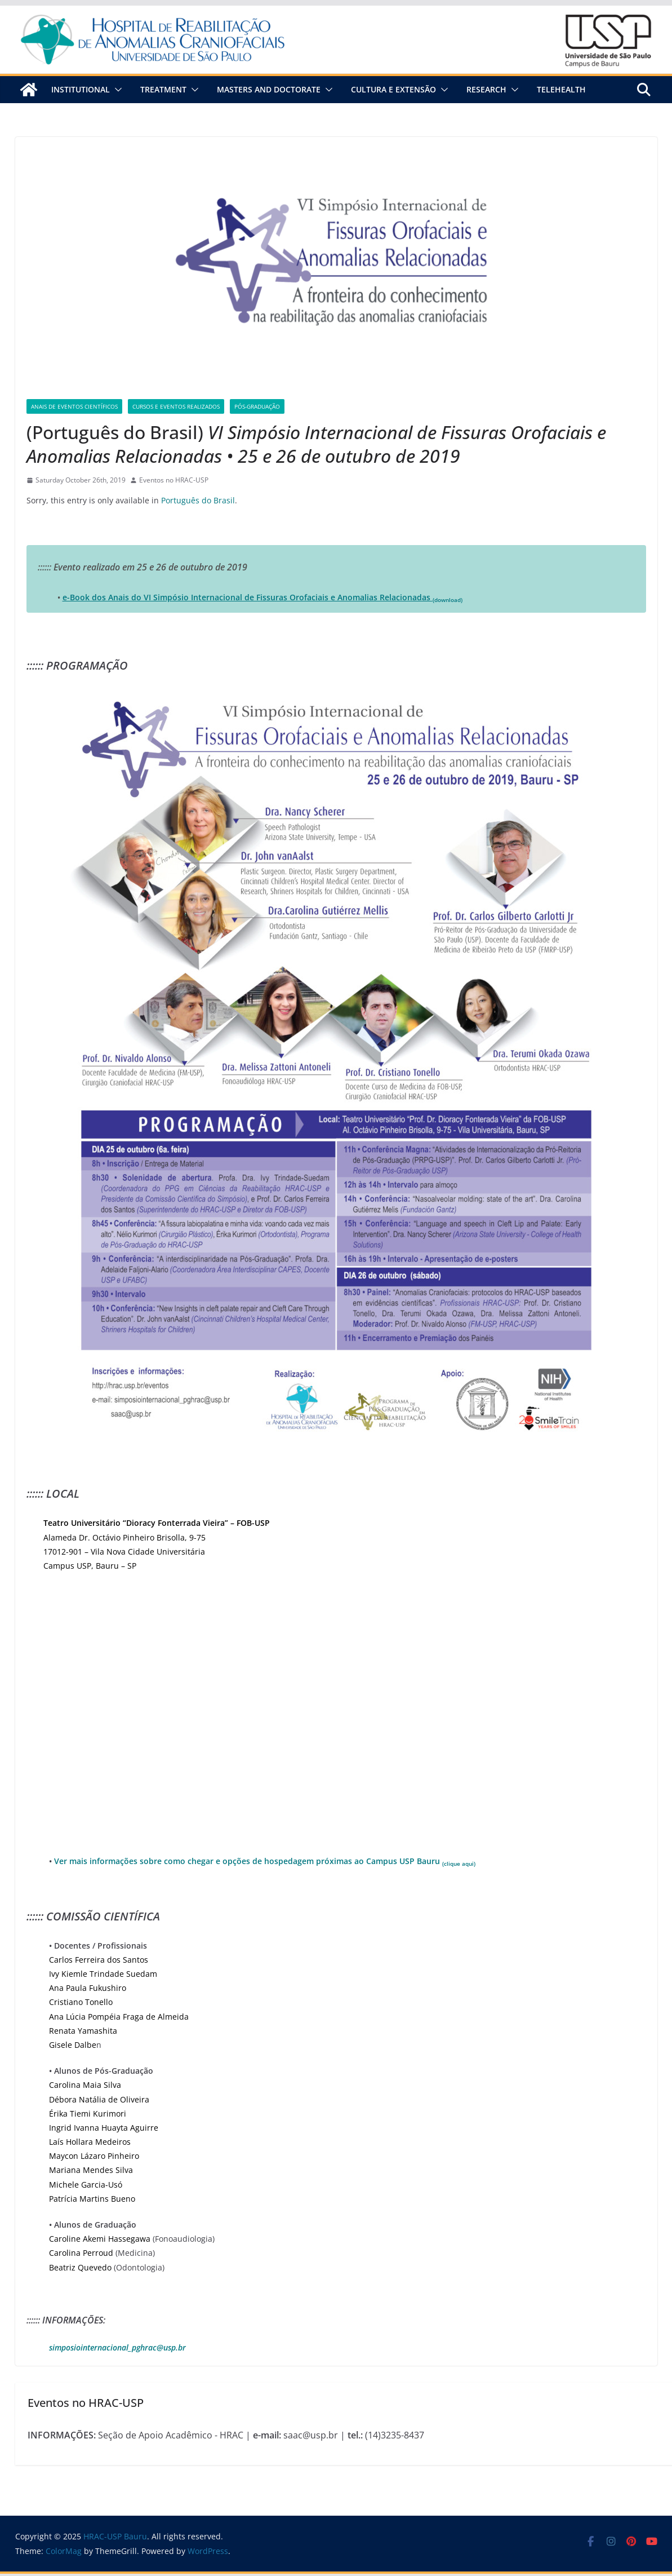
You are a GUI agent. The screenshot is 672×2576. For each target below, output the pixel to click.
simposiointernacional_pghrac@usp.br (117, 2347)
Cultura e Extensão (393, 89)
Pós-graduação (257, 406)
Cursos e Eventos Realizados (176, 406)
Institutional (80, 89)
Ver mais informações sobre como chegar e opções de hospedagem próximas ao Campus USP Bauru (264, 1861)
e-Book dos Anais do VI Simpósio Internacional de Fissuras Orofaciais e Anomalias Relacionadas (262, 597)
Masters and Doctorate (269, 89)
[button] (116, 90)
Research (486, 89)
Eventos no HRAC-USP (173, 480)
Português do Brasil (198, 500)
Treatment (163, 89)
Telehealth (561, 89)
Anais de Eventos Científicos (74, 406)
